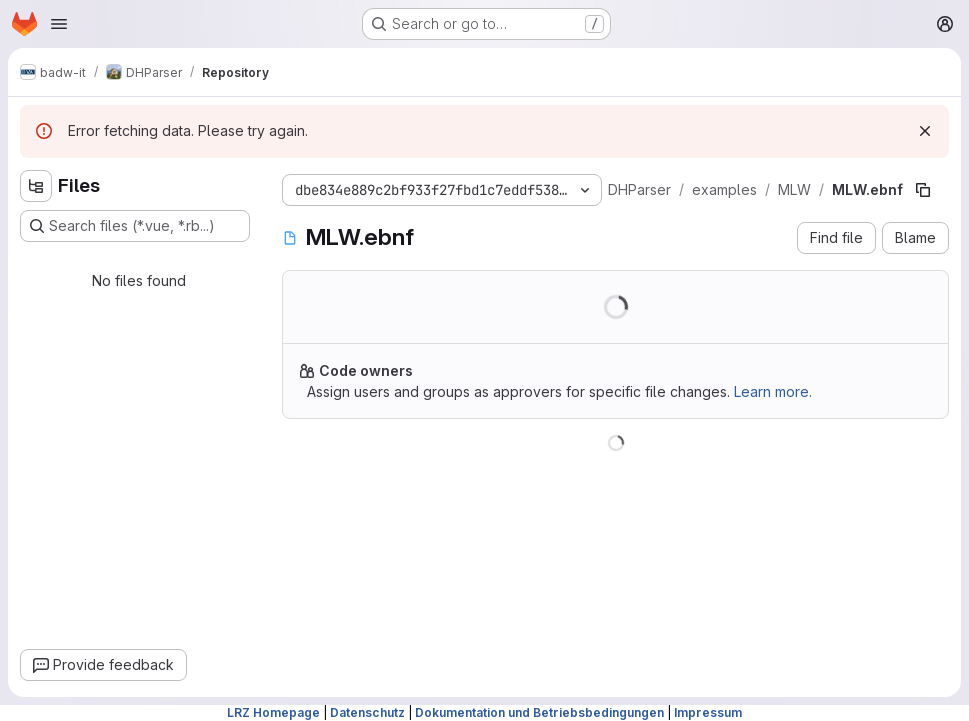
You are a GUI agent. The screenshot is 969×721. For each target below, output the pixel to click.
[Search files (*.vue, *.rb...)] (135, 226)
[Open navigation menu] (59, 24)
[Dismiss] (925, 131)
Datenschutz (367, 712)
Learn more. (773, 391)
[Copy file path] (923, 190)
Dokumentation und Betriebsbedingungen (539, 712)
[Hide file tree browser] (36, 186)
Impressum (708, 712)
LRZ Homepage (273, 712)
